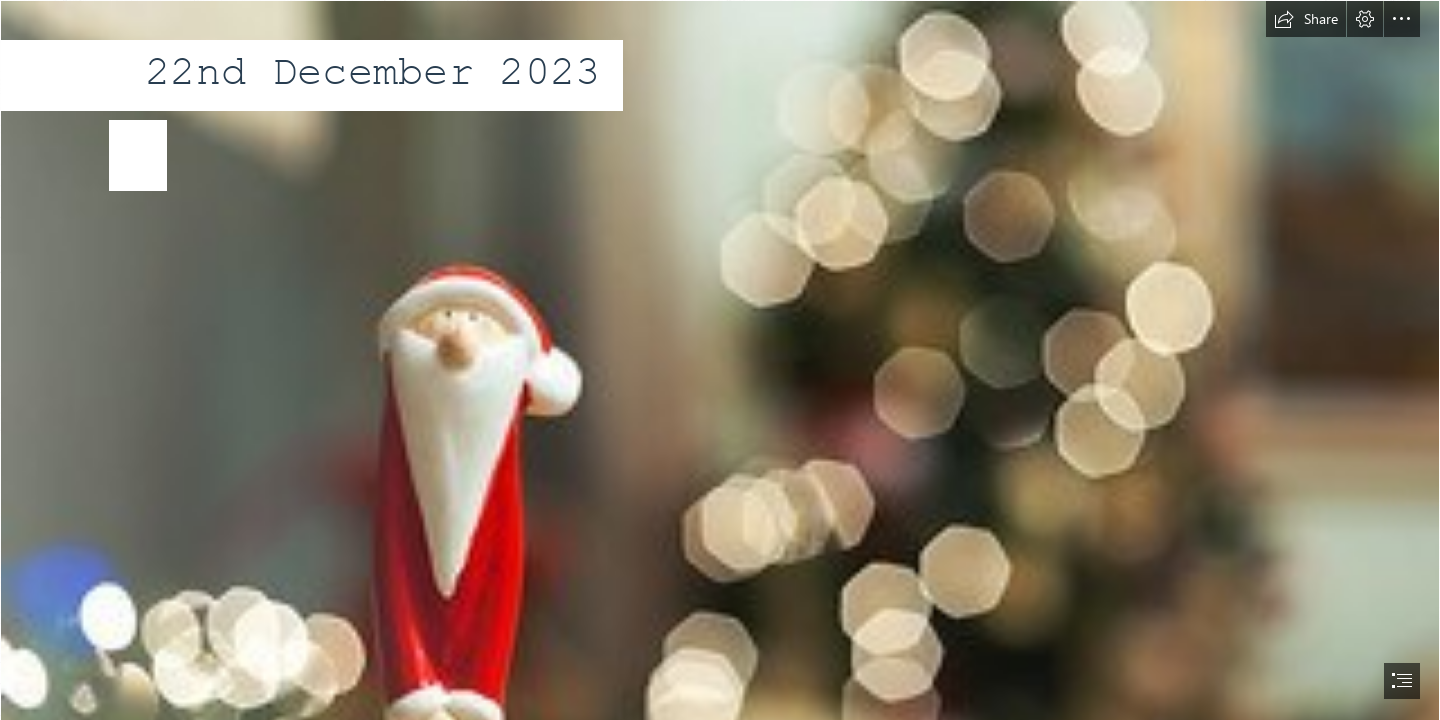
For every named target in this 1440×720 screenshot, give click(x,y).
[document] (720, 360)
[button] (1306, 19)
